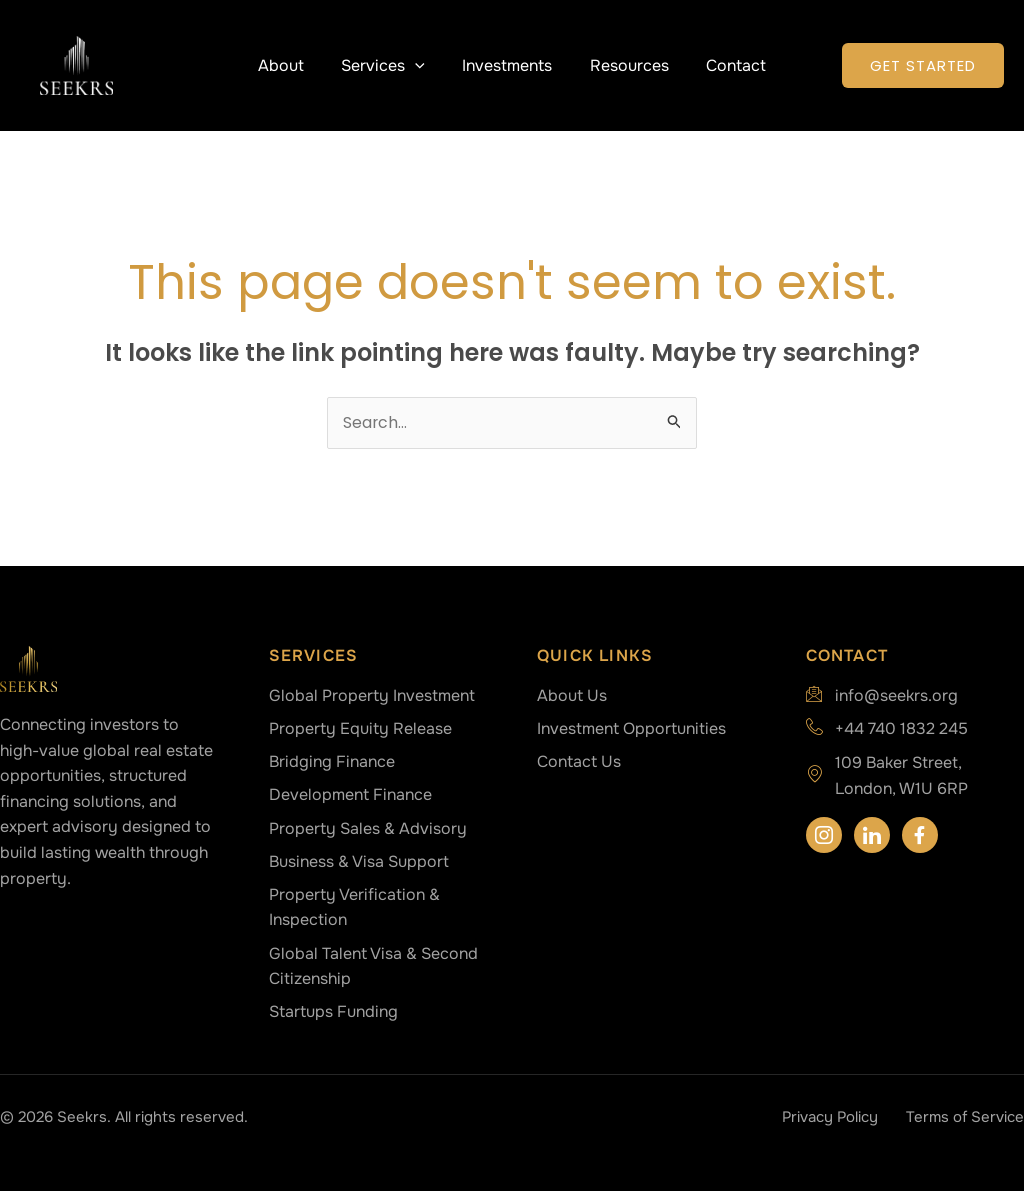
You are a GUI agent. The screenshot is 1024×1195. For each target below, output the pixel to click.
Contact (725, 65)
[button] (421, 65)
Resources (623, 65)
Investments (507, 65)
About (292, 65)
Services (389, 65)
